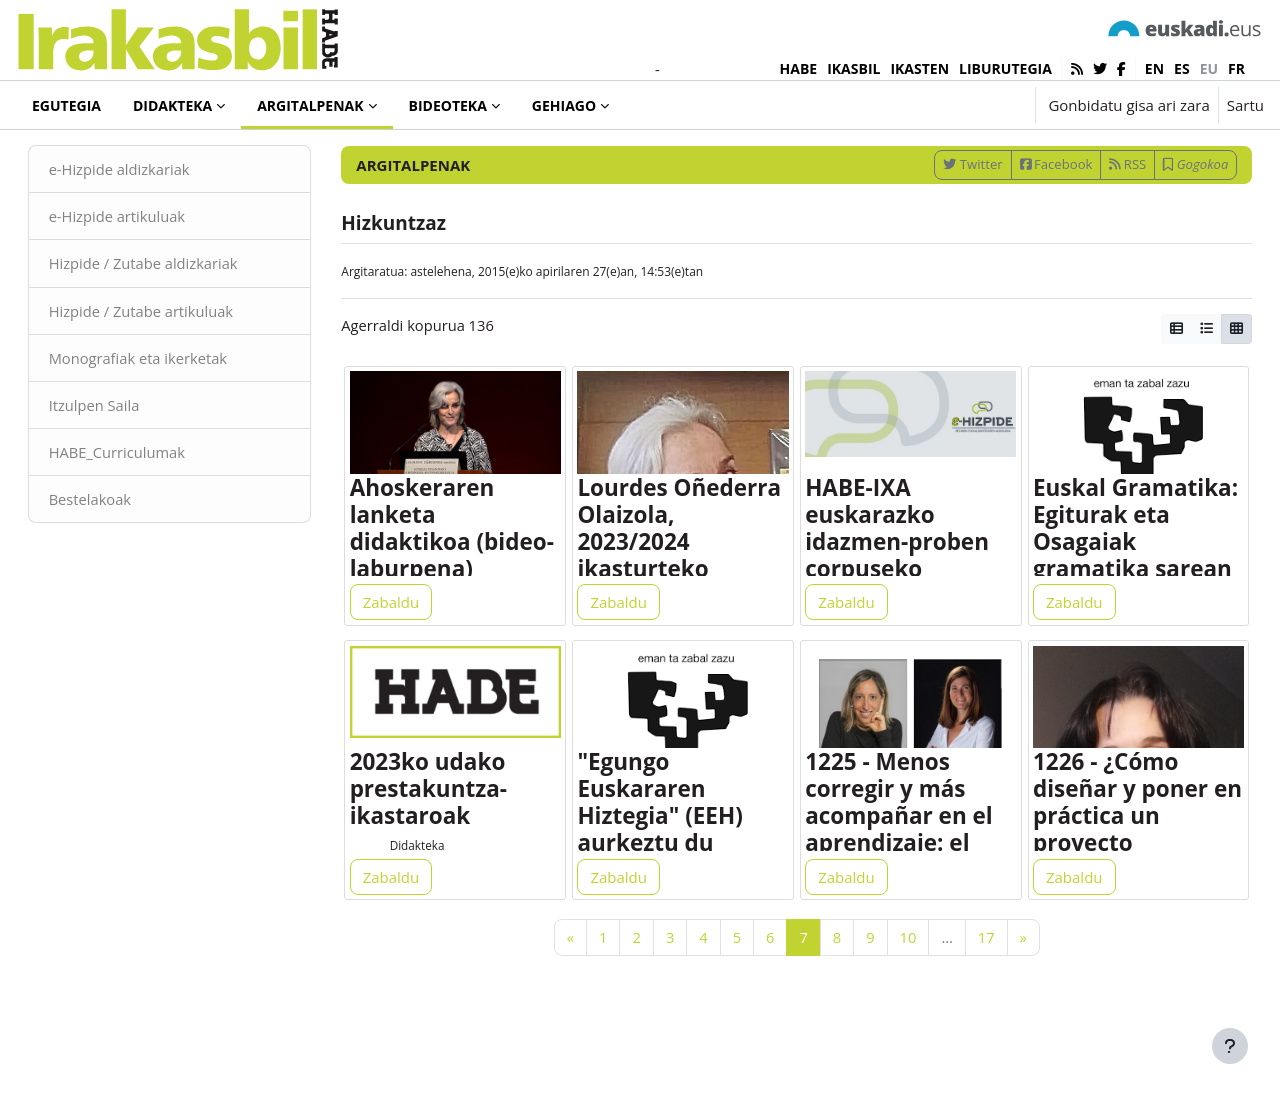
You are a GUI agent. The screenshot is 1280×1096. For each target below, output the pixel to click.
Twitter (944, 213)
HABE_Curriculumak (146, 503)
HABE (799, 68)
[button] (957, 105)
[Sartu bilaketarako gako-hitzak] (1050, 159)
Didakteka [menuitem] (172, 105)
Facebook (1027, 213)
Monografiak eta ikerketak (168, 408)
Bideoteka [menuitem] (448, 105)
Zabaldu (405, 656)
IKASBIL (853, 68)
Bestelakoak (119, 550)
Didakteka (432, 903)
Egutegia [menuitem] (66, 105)
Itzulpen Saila (123, 455)
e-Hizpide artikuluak (146, 265)
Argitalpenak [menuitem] (310, 105)
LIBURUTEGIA (1005, 68)
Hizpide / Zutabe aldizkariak (173, 313)
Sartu (1245, 105)
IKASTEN (919, 68)
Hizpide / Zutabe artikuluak (171, 360)
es (1182, 68)
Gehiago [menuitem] (564, 105)
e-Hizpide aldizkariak (149, 218)
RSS (1099, 213)
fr (1236, 68)
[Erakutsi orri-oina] (1230, 1046)
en (1154, 68)
